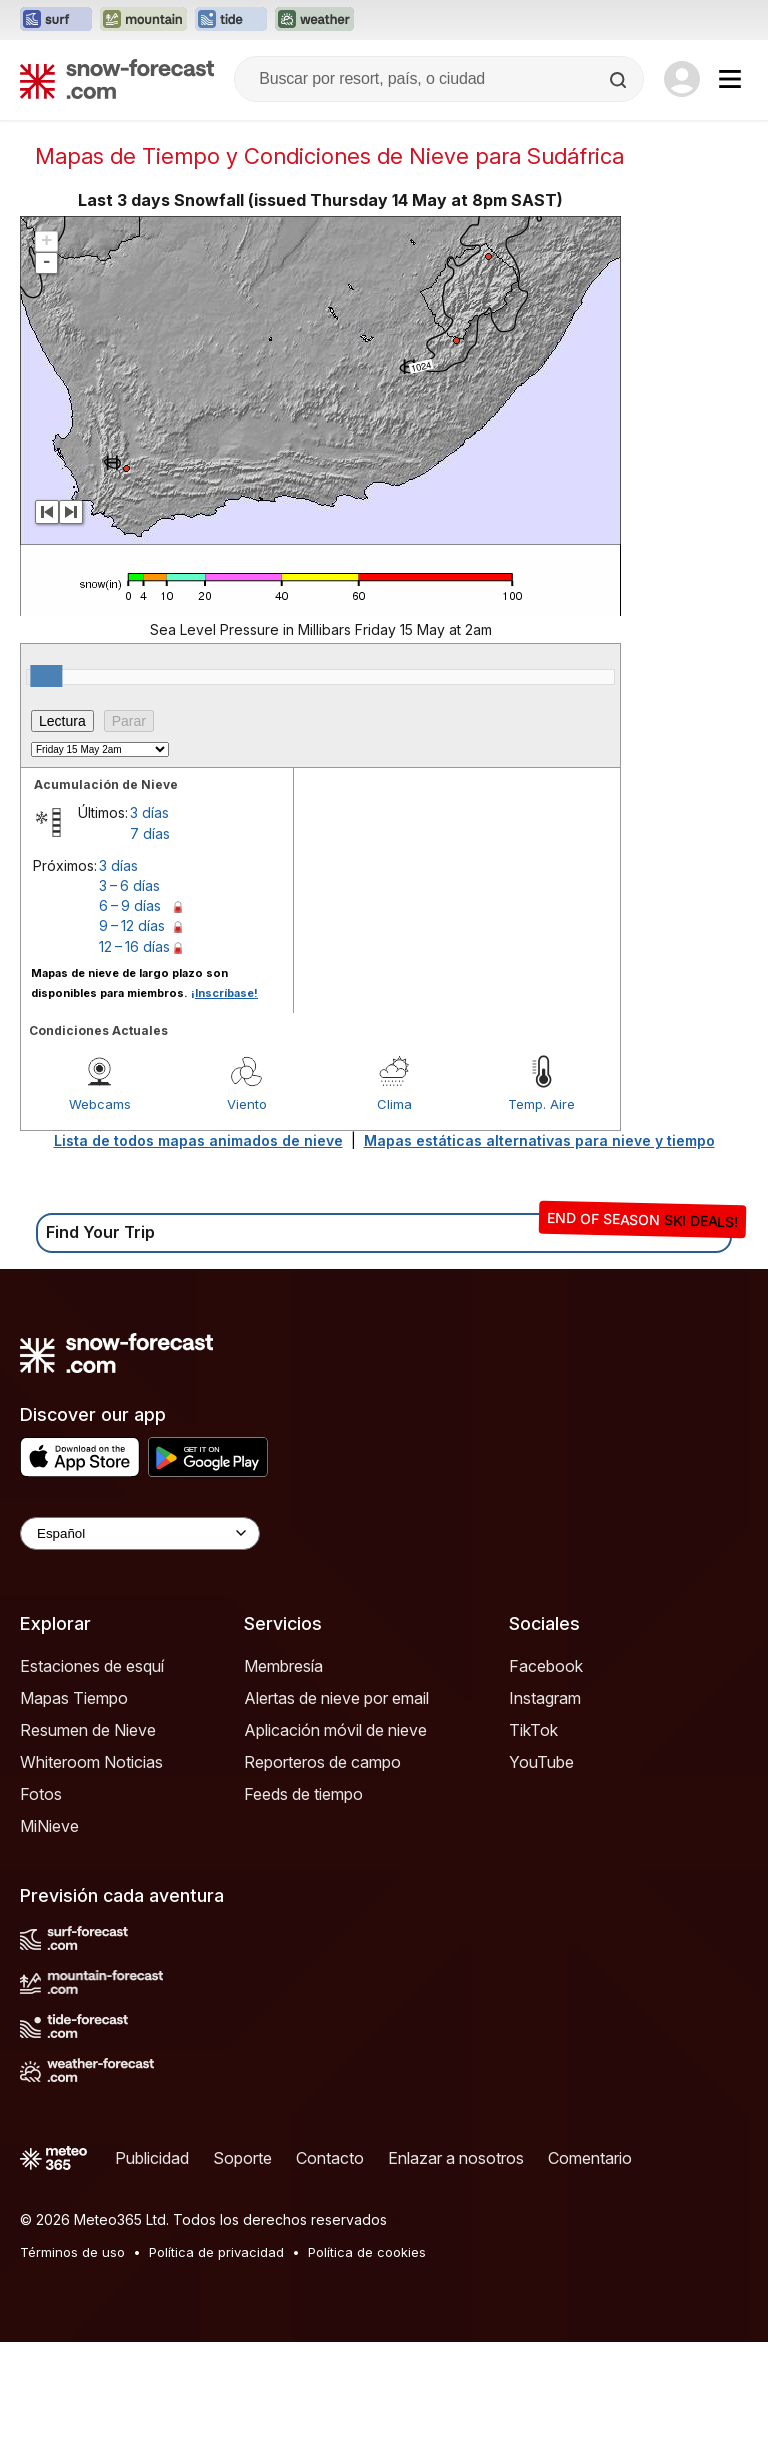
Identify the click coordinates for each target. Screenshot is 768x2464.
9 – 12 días (132, 925)
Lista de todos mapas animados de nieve (198, 1140)
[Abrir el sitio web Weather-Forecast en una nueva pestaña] (314, 20)
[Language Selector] (140, 1533)
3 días (149, 812)
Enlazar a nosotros (456, 2158)
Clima (394, 1104)
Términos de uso (72, 2252)
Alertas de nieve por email (336, 1698)
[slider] (46, 676)
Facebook (546, 1666)
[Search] (620, 80)
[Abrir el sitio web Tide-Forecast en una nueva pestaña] (231, 20)
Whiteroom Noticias (91, 1762)
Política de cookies (367, 2252)
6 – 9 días (130, 905)
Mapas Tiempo (74, 1698)
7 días (150, 833)
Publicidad (152, 2158)
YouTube (541, 1762)
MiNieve (49, 1826)
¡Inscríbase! (224, 993)
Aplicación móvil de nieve (335, 1730)
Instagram (545, 1698)
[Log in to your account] (682, 79)
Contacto (330, 2158)
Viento (247, 1104)
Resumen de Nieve (88, 1730)
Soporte (242, 2158)
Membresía (283, 1666)
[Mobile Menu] (730, 79)
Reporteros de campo (322, 1762)
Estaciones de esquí (92, 1666)
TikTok (533, 1730)
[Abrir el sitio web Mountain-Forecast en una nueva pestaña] (143, 20)
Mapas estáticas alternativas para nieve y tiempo (539, 1140)
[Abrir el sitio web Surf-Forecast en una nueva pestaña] (56, 20)
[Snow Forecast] (117, 79)
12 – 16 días (134, 946)
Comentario (590, 2158)
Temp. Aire (541, 1104)
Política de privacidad (216, 2252)
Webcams (100, 1104)
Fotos (41, 1794)
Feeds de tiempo (303, 1794)
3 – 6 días (129, 885)
